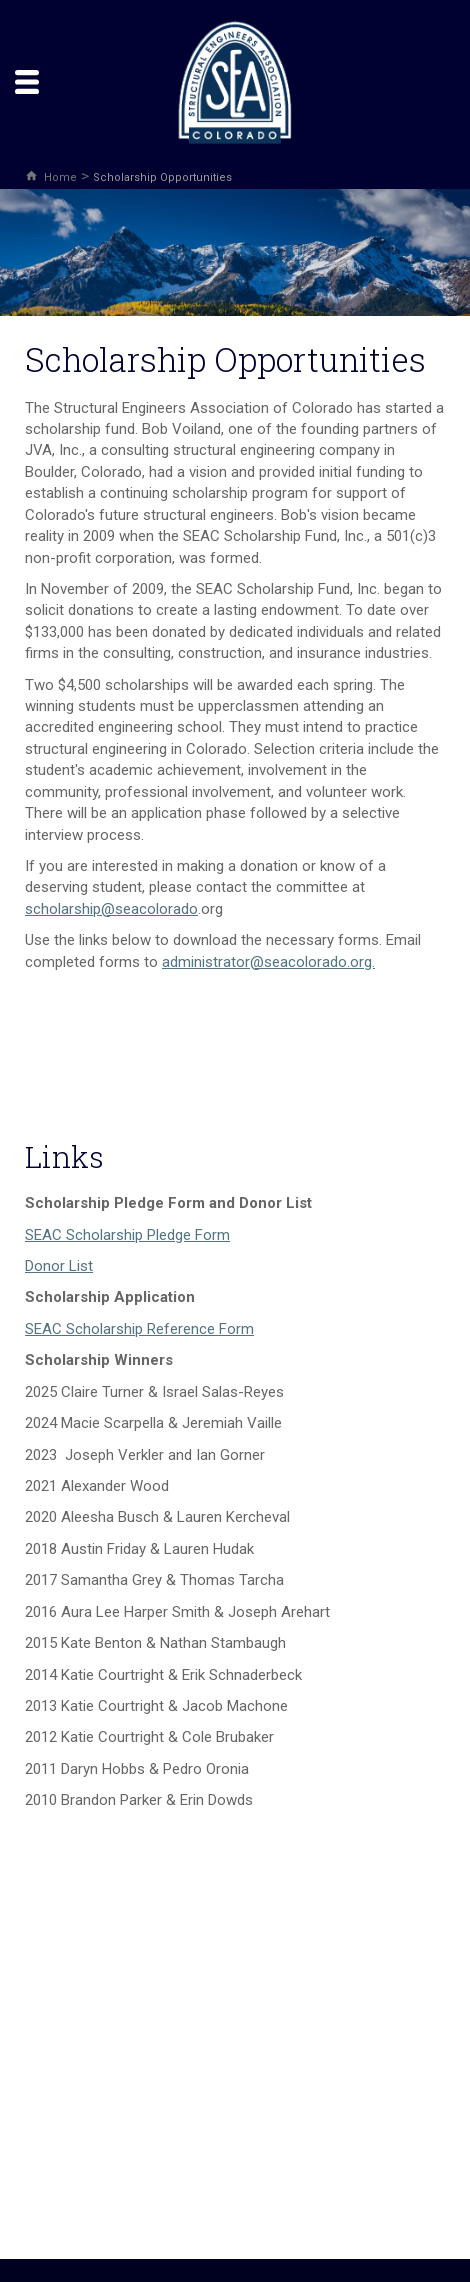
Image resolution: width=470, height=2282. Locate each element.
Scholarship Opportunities (162, 177)
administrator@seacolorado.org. (268, 962)
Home (60, 177)
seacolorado (156, 909)
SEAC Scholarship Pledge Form (127, 1235)
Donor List (59, 1266)
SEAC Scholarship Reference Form (139, 1329)
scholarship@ (70, 909)
